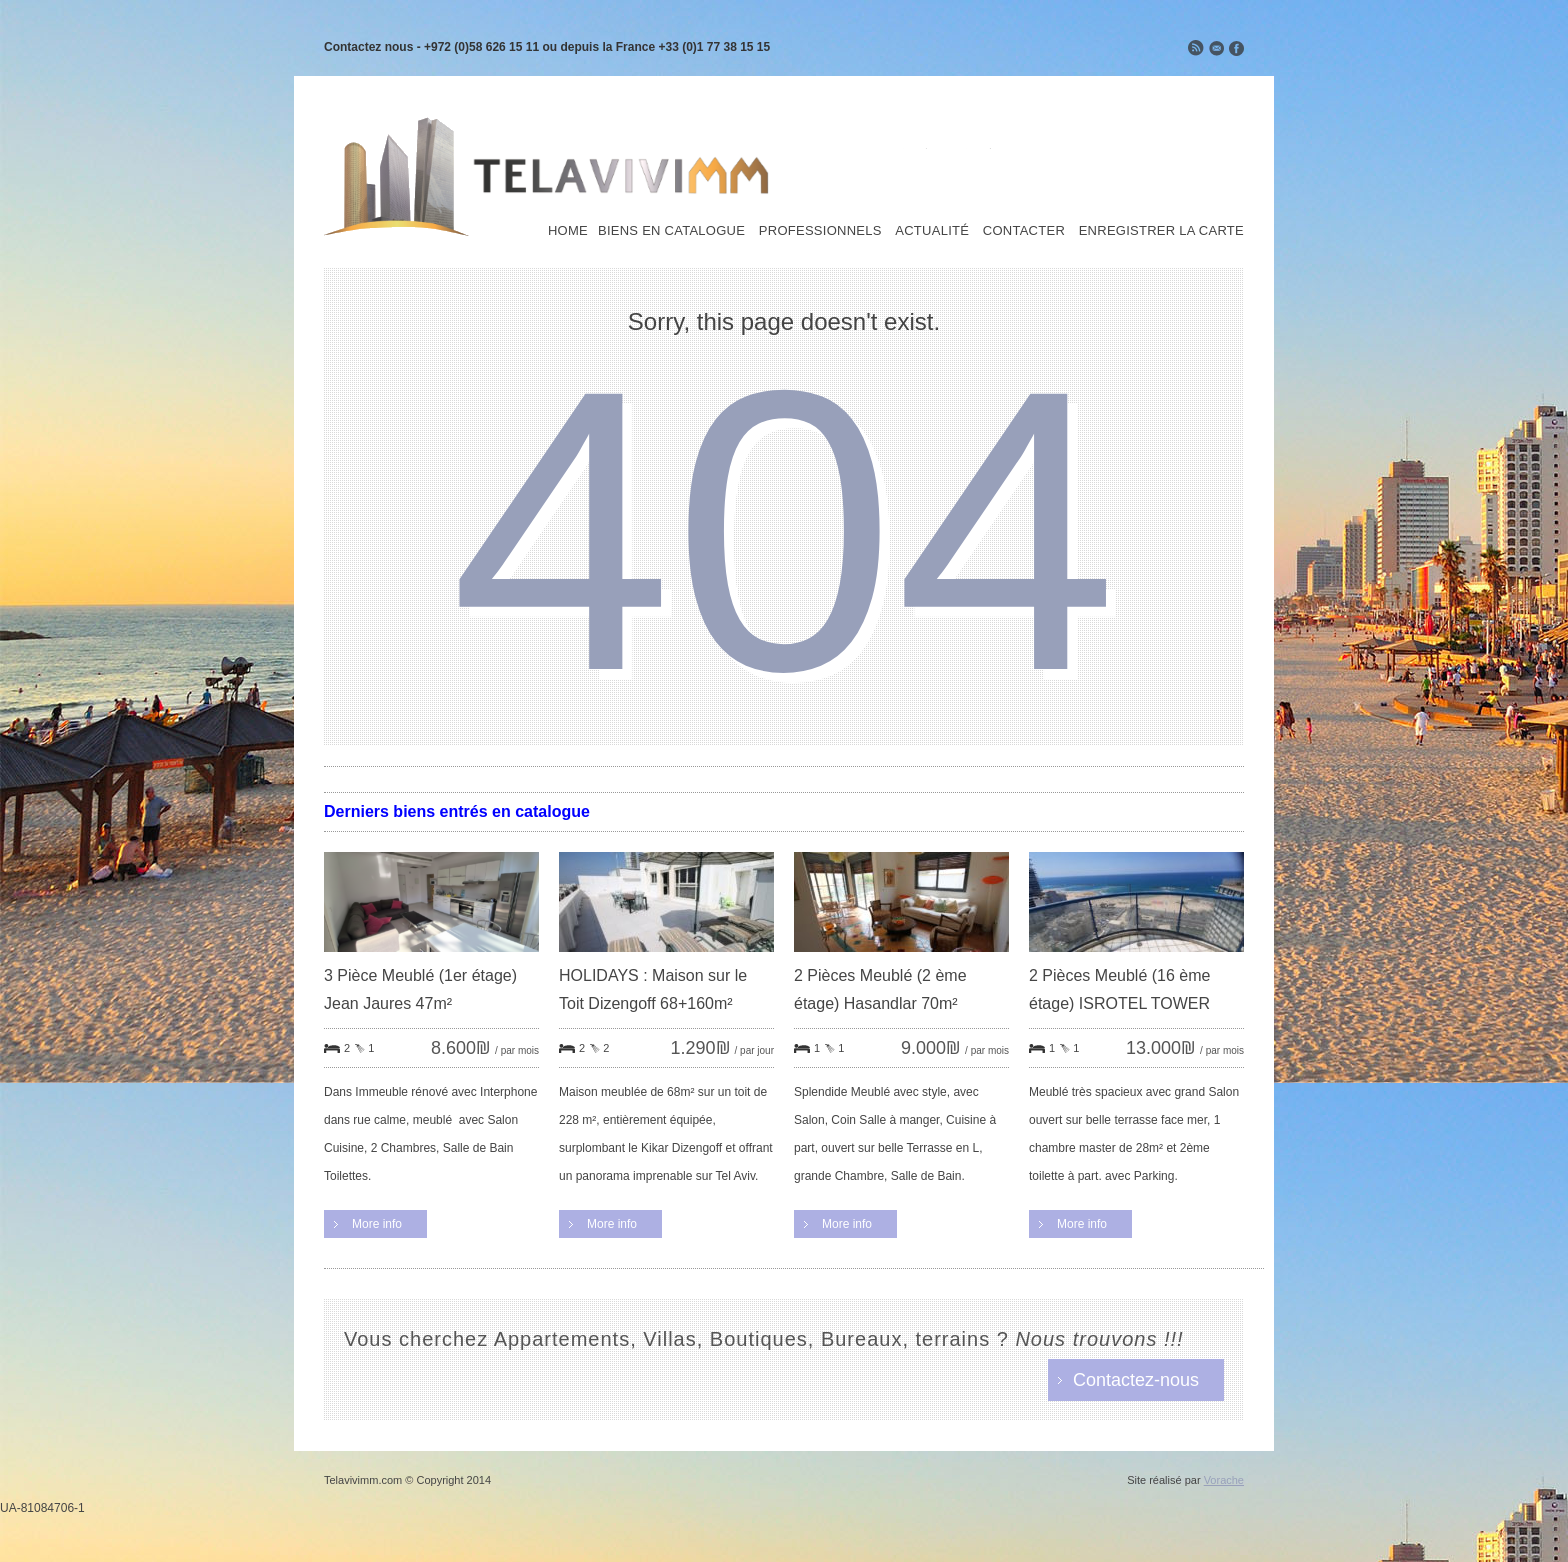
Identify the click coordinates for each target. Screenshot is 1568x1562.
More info (377, 1224)
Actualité (932, 231)
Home (568, 231)
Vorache (1224, 1480)
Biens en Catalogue (671, 231)
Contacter (1024, 231)
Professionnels (820, 231)
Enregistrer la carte (1161, 231)
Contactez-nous (1136, 1380)
